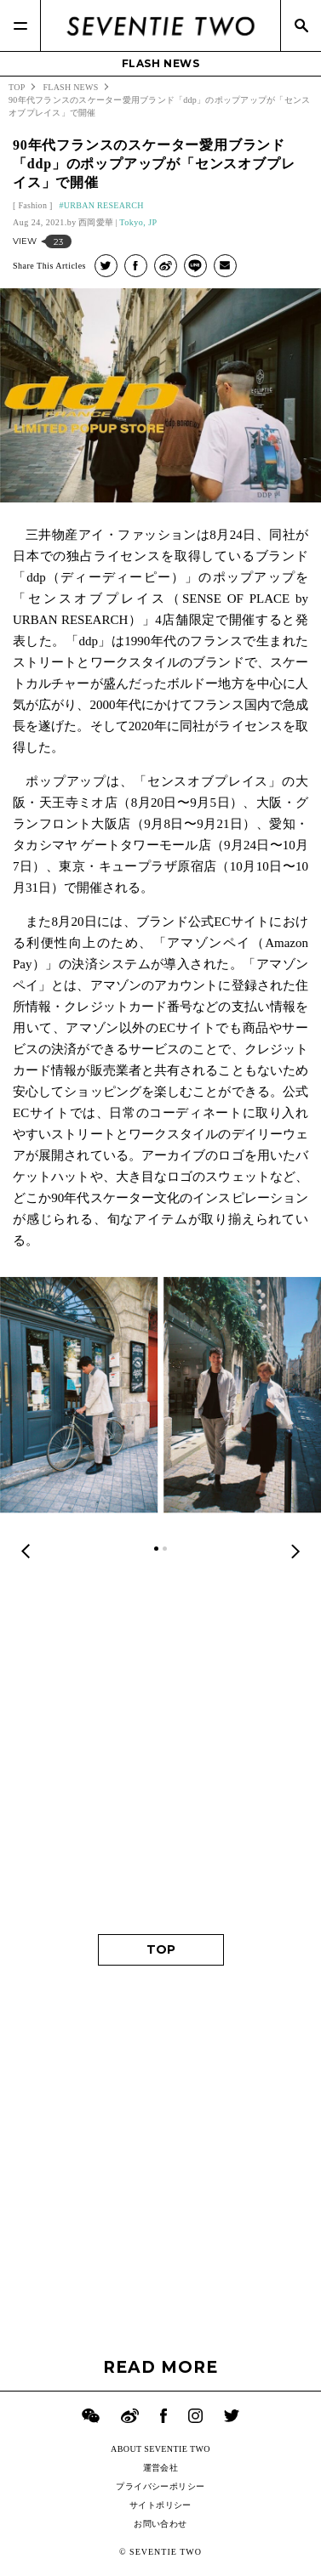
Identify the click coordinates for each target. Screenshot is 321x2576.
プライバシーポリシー (160, 2486)
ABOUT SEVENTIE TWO (160, 2449)
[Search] (300, 25)
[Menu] (20, 25)
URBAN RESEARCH (104, 205)
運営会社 (161, 2467)
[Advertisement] (160, 1748)
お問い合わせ (160, 2523)
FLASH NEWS (161, 63)
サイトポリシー (160, 2505)
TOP (160, 1949)
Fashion (32, 205)
